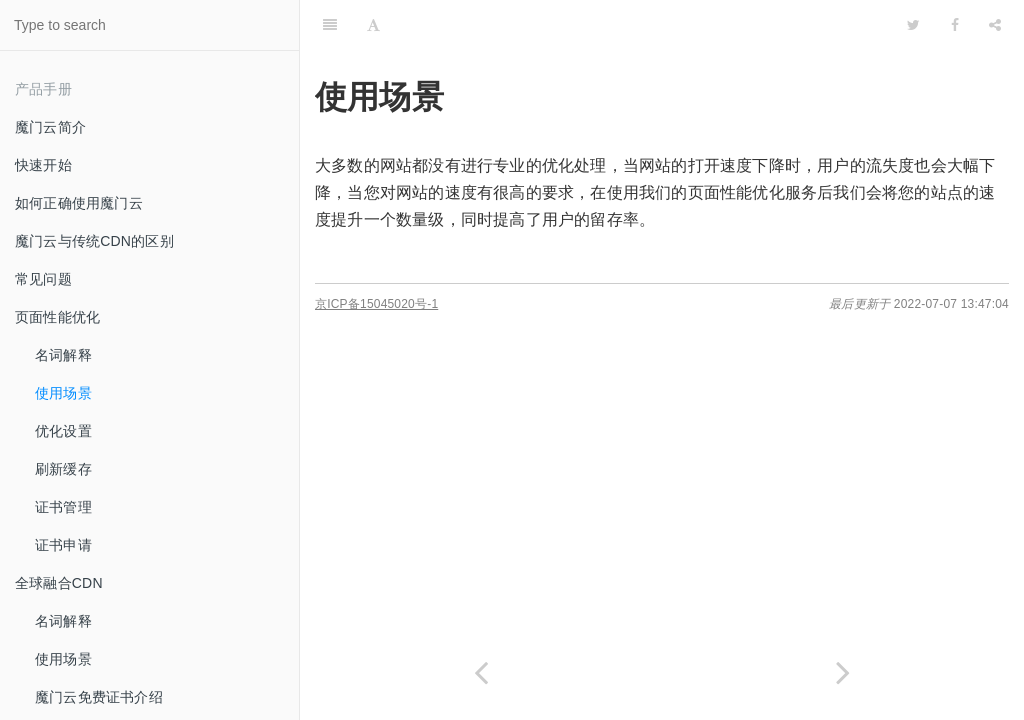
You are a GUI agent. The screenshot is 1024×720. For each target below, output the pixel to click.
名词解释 (63, 355)
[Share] (995, 25)
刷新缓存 (63, 469)
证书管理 (63, 507)
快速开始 (43, 165)
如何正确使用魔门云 (79, 203)
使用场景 (63, 393)
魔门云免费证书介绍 (99, 697)
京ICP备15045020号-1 (376, 304)
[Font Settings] (373, 25)
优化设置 (63, 431)
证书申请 (63, 545)
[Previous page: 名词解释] (481, 672)
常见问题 (43, 279)
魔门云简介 (50, 127)
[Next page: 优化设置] (843, 672)
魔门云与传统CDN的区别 (94, 241)
